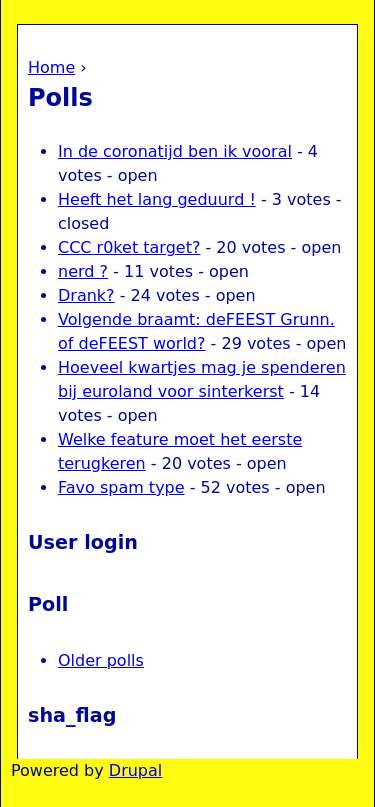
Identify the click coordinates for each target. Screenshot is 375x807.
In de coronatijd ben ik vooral (175, 151)
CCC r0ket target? (129, 247)
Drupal (135, 770)
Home (51, 67)
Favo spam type (121, 487)
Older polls (101, 660)
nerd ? (83, 271)
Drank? (86, 295)
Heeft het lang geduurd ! (157, 199)
